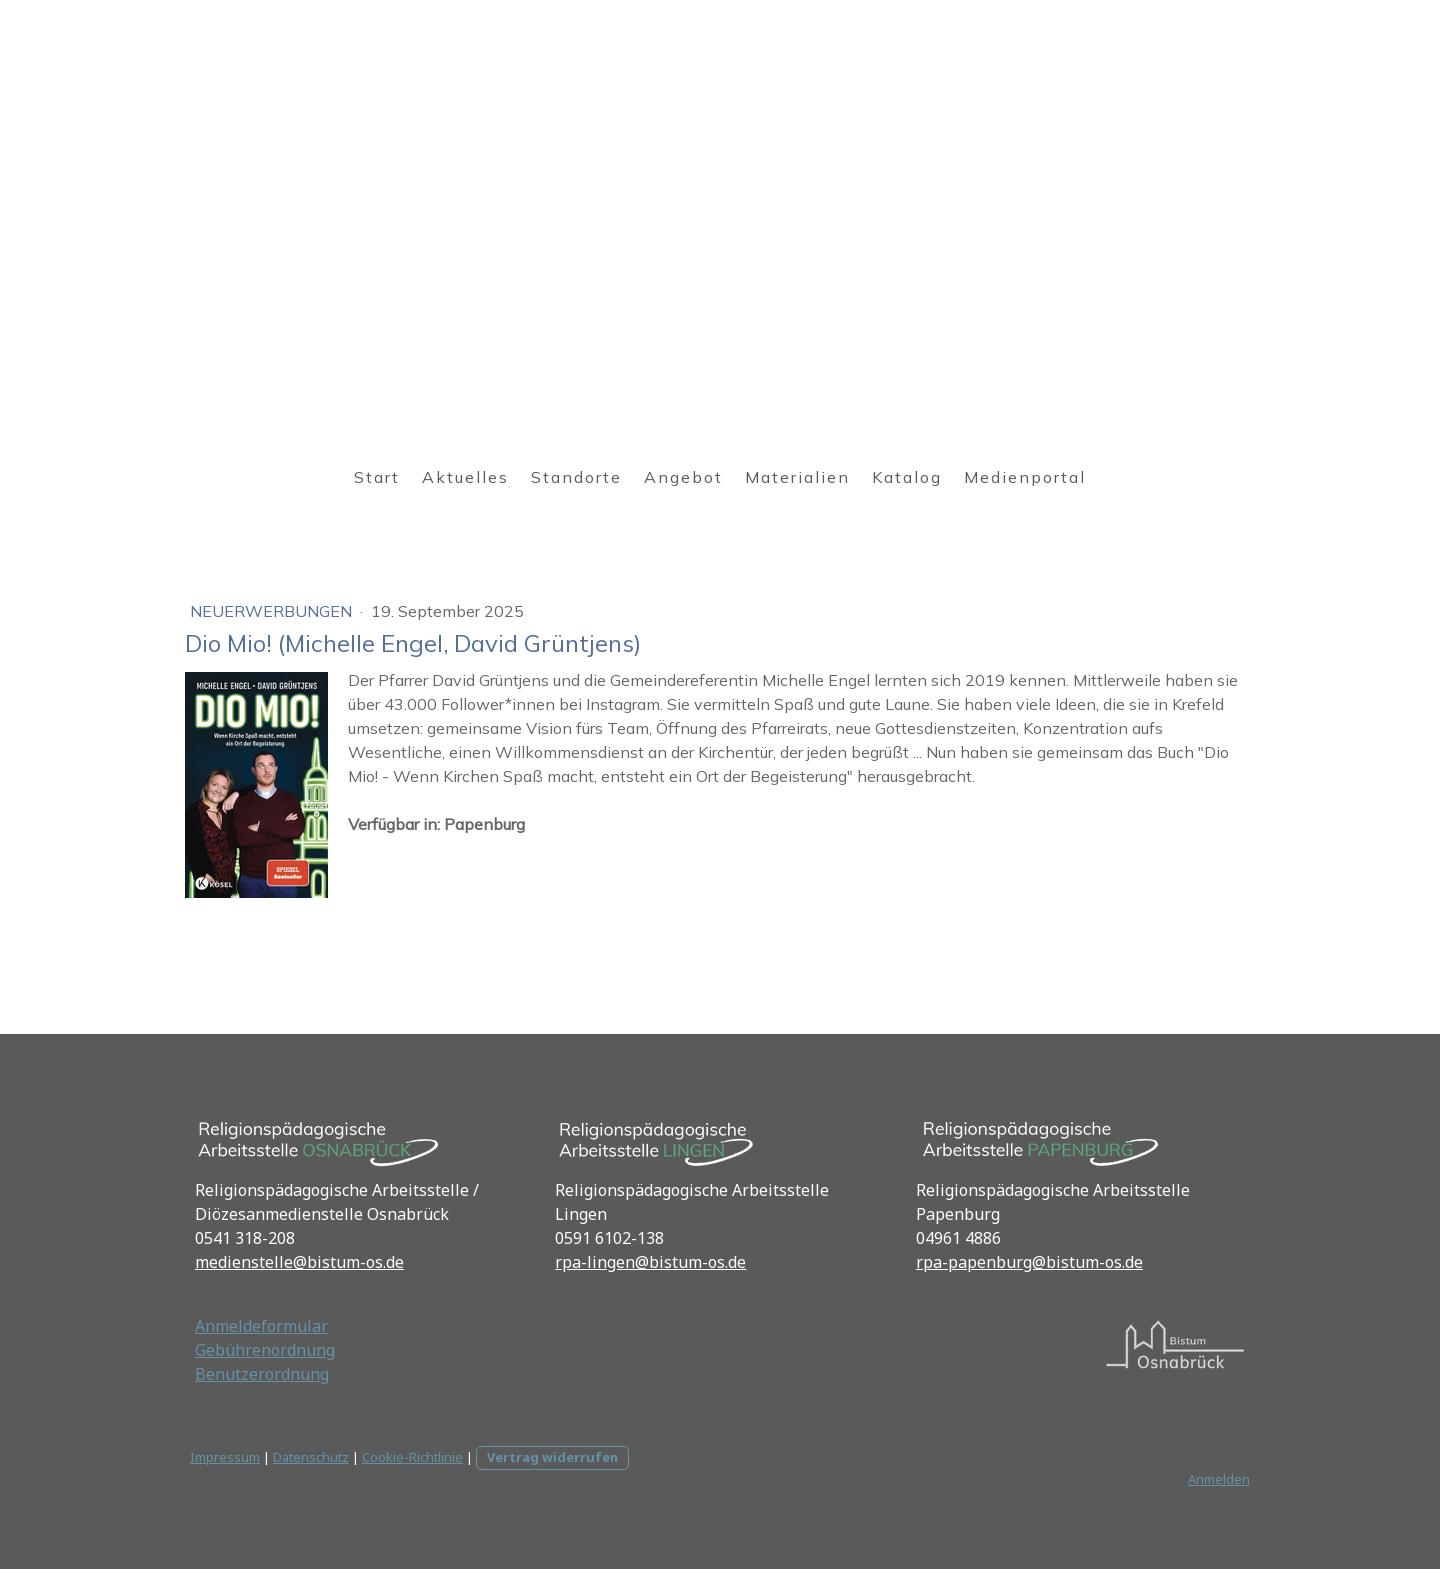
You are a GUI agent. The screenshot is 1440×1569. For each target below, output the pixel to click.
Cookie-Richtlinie (412, 1457)
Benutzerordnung (262, 1374)
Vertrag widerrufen (552, 1457)
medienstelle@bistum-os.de (299, 1262)
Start (377, 477)
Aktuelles (465, 477)
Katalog (907, 477)
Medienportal (1025, 477)
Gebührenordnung (265, 1350)
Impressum (225, 1457)
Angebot (683, 477)
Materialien (797, 477)
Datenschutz (311, 1457)
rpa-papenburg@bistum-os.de (1029, 1262)
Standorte (576, 477)
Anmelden (1219, 1479)
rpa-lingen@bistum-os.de (650, 1262)
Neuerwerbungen (273, 611)
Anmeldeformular (261, 1326)
